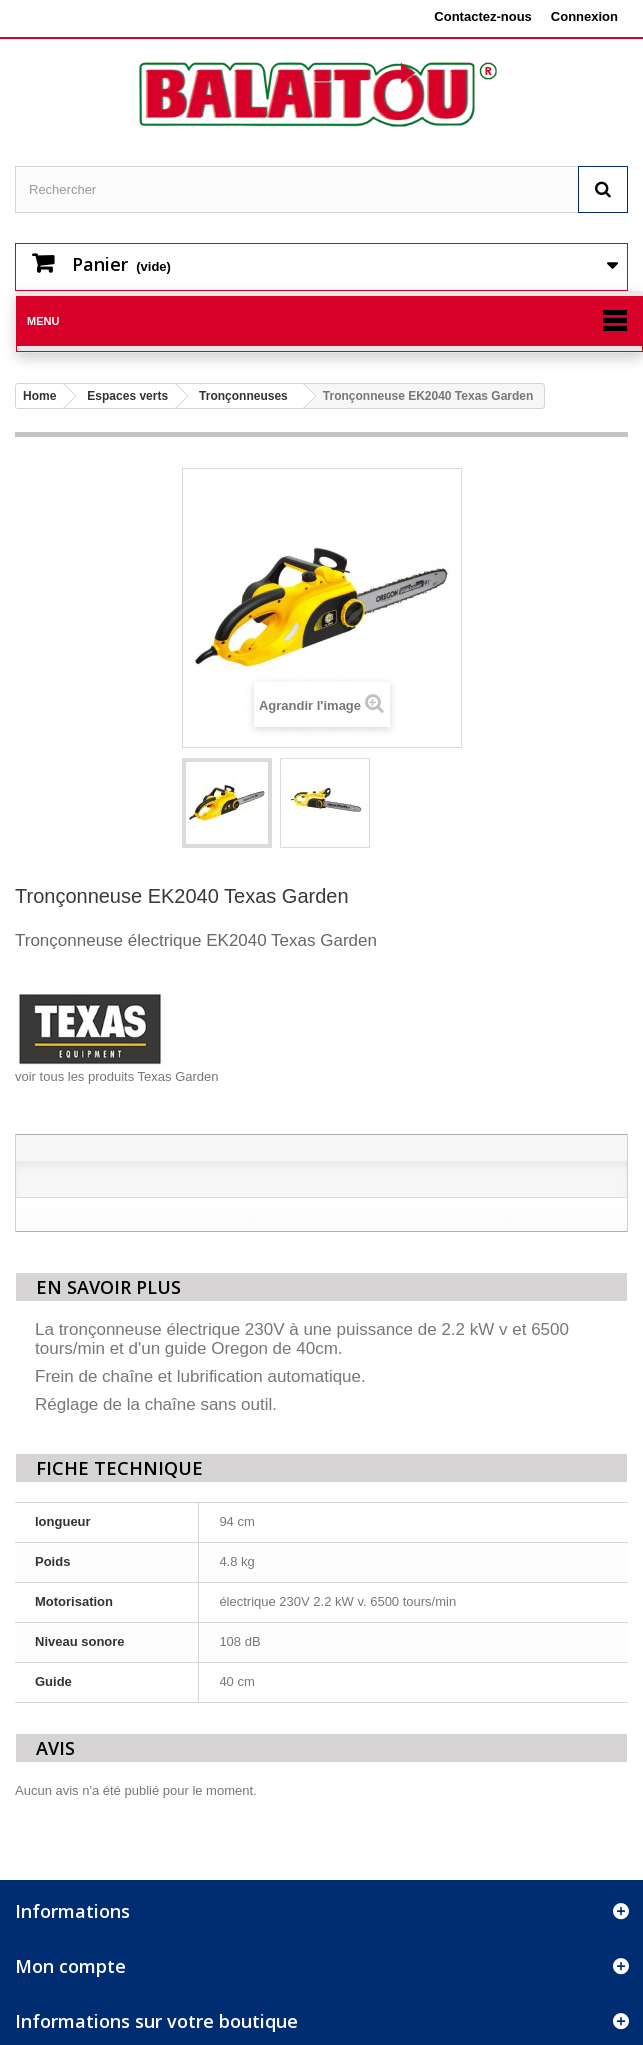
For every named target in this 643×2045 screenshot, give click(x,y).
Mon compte (70, 1966)
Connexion (584, 16)
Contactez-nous (483, 16)
